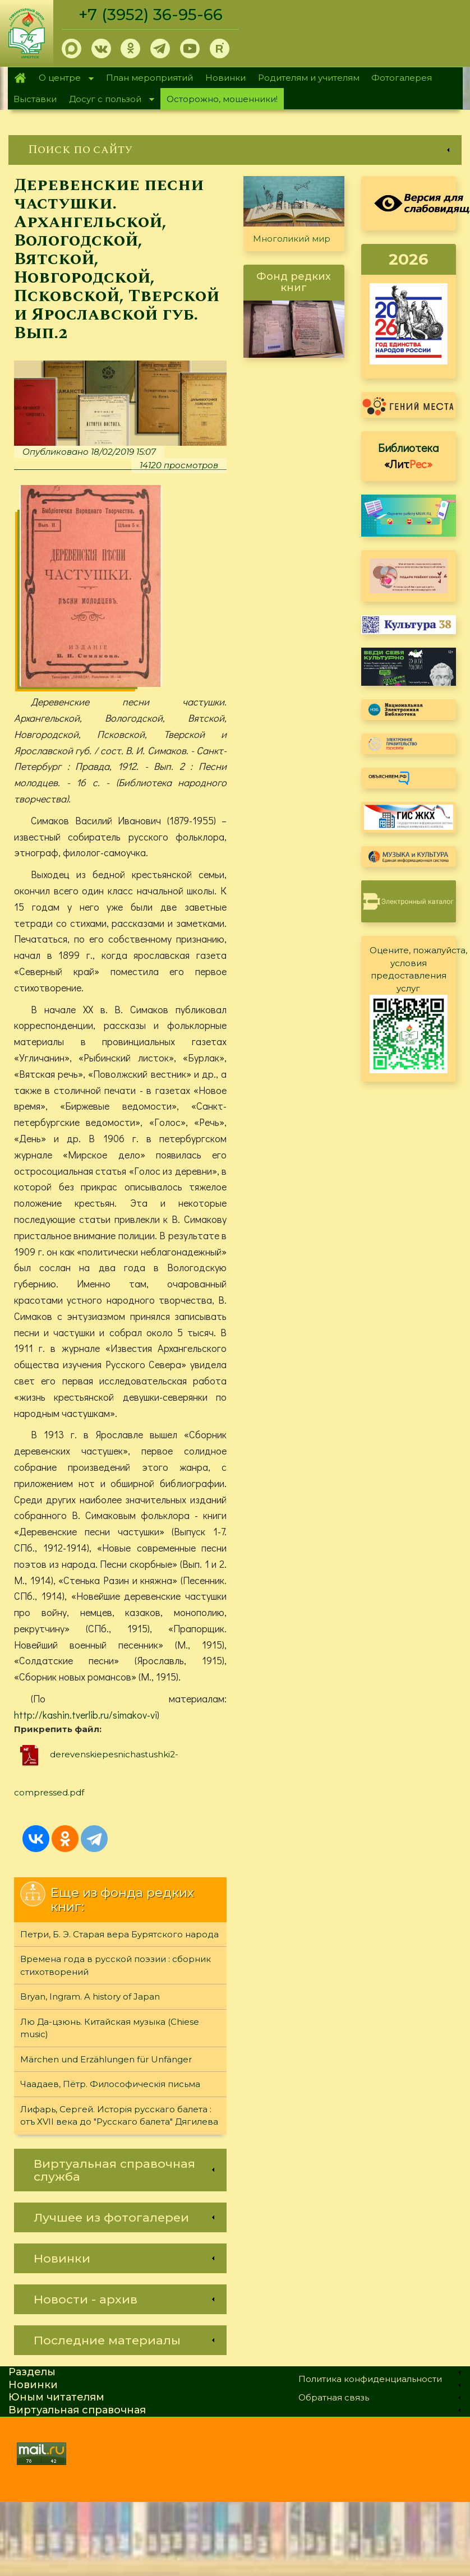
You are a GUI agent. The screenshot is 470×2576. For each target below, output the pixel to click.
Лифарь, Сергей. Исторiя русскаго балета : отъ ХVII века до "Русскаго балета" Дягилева (119, 2116)
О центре (63, 78)
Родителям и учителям (309, 77)
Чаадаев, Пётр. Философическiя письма (110, 2085)
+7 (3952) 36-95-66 (152, 14)
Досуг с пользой (108, 100)
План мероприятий (149, 77)
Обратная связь (333, 2398)
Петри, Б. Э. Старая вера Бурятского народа (119, 1934)
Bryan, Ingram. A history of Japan (90, 1997)
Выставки (35, 99)
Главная (20, 78)
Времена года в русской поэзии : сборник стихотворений (115, 1966)
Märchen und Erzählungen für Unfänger (106, 2060)
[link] (235, 150)
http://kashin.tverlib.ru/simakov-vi (85, 1715)
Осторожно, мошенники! (222, 99)
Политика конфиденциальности (370, 2380)
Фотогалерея (401, 77)
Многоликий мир (291, 238)
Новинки (225, 77)
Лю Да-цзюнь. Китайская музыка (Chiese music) (109, 2029)
